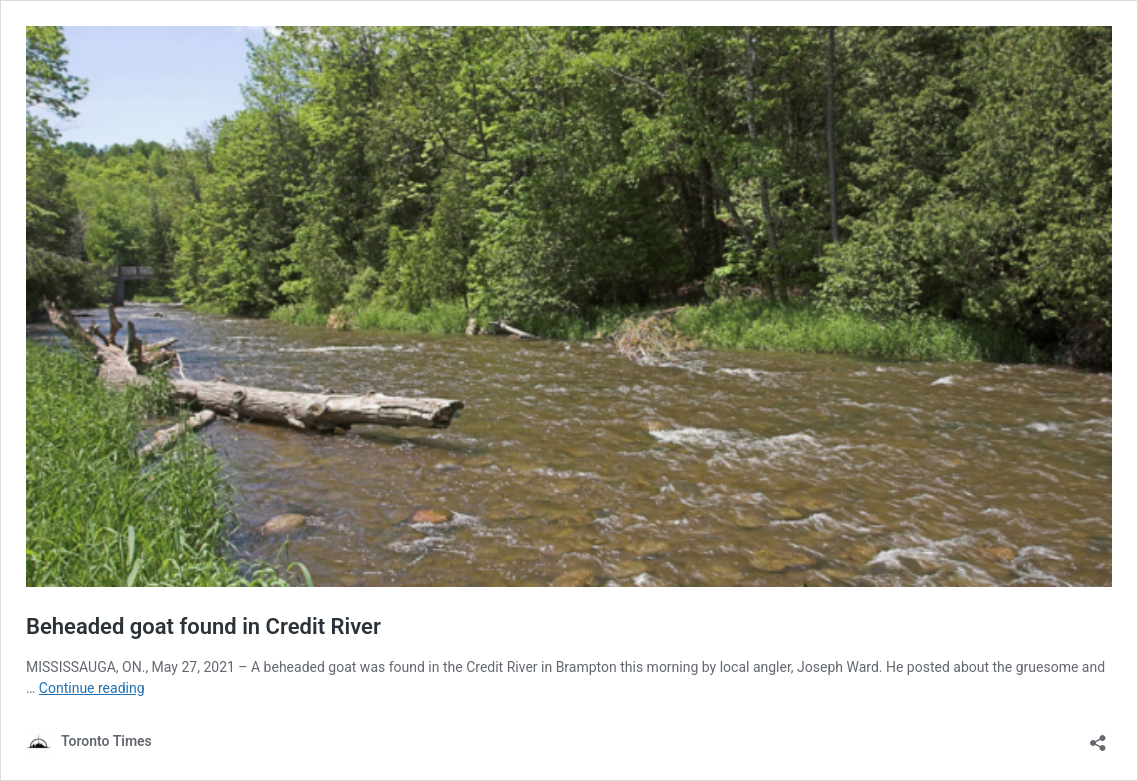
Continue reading (92, 688)
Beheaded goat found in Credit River (203, 626)
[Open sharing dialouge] (1098, 736)
